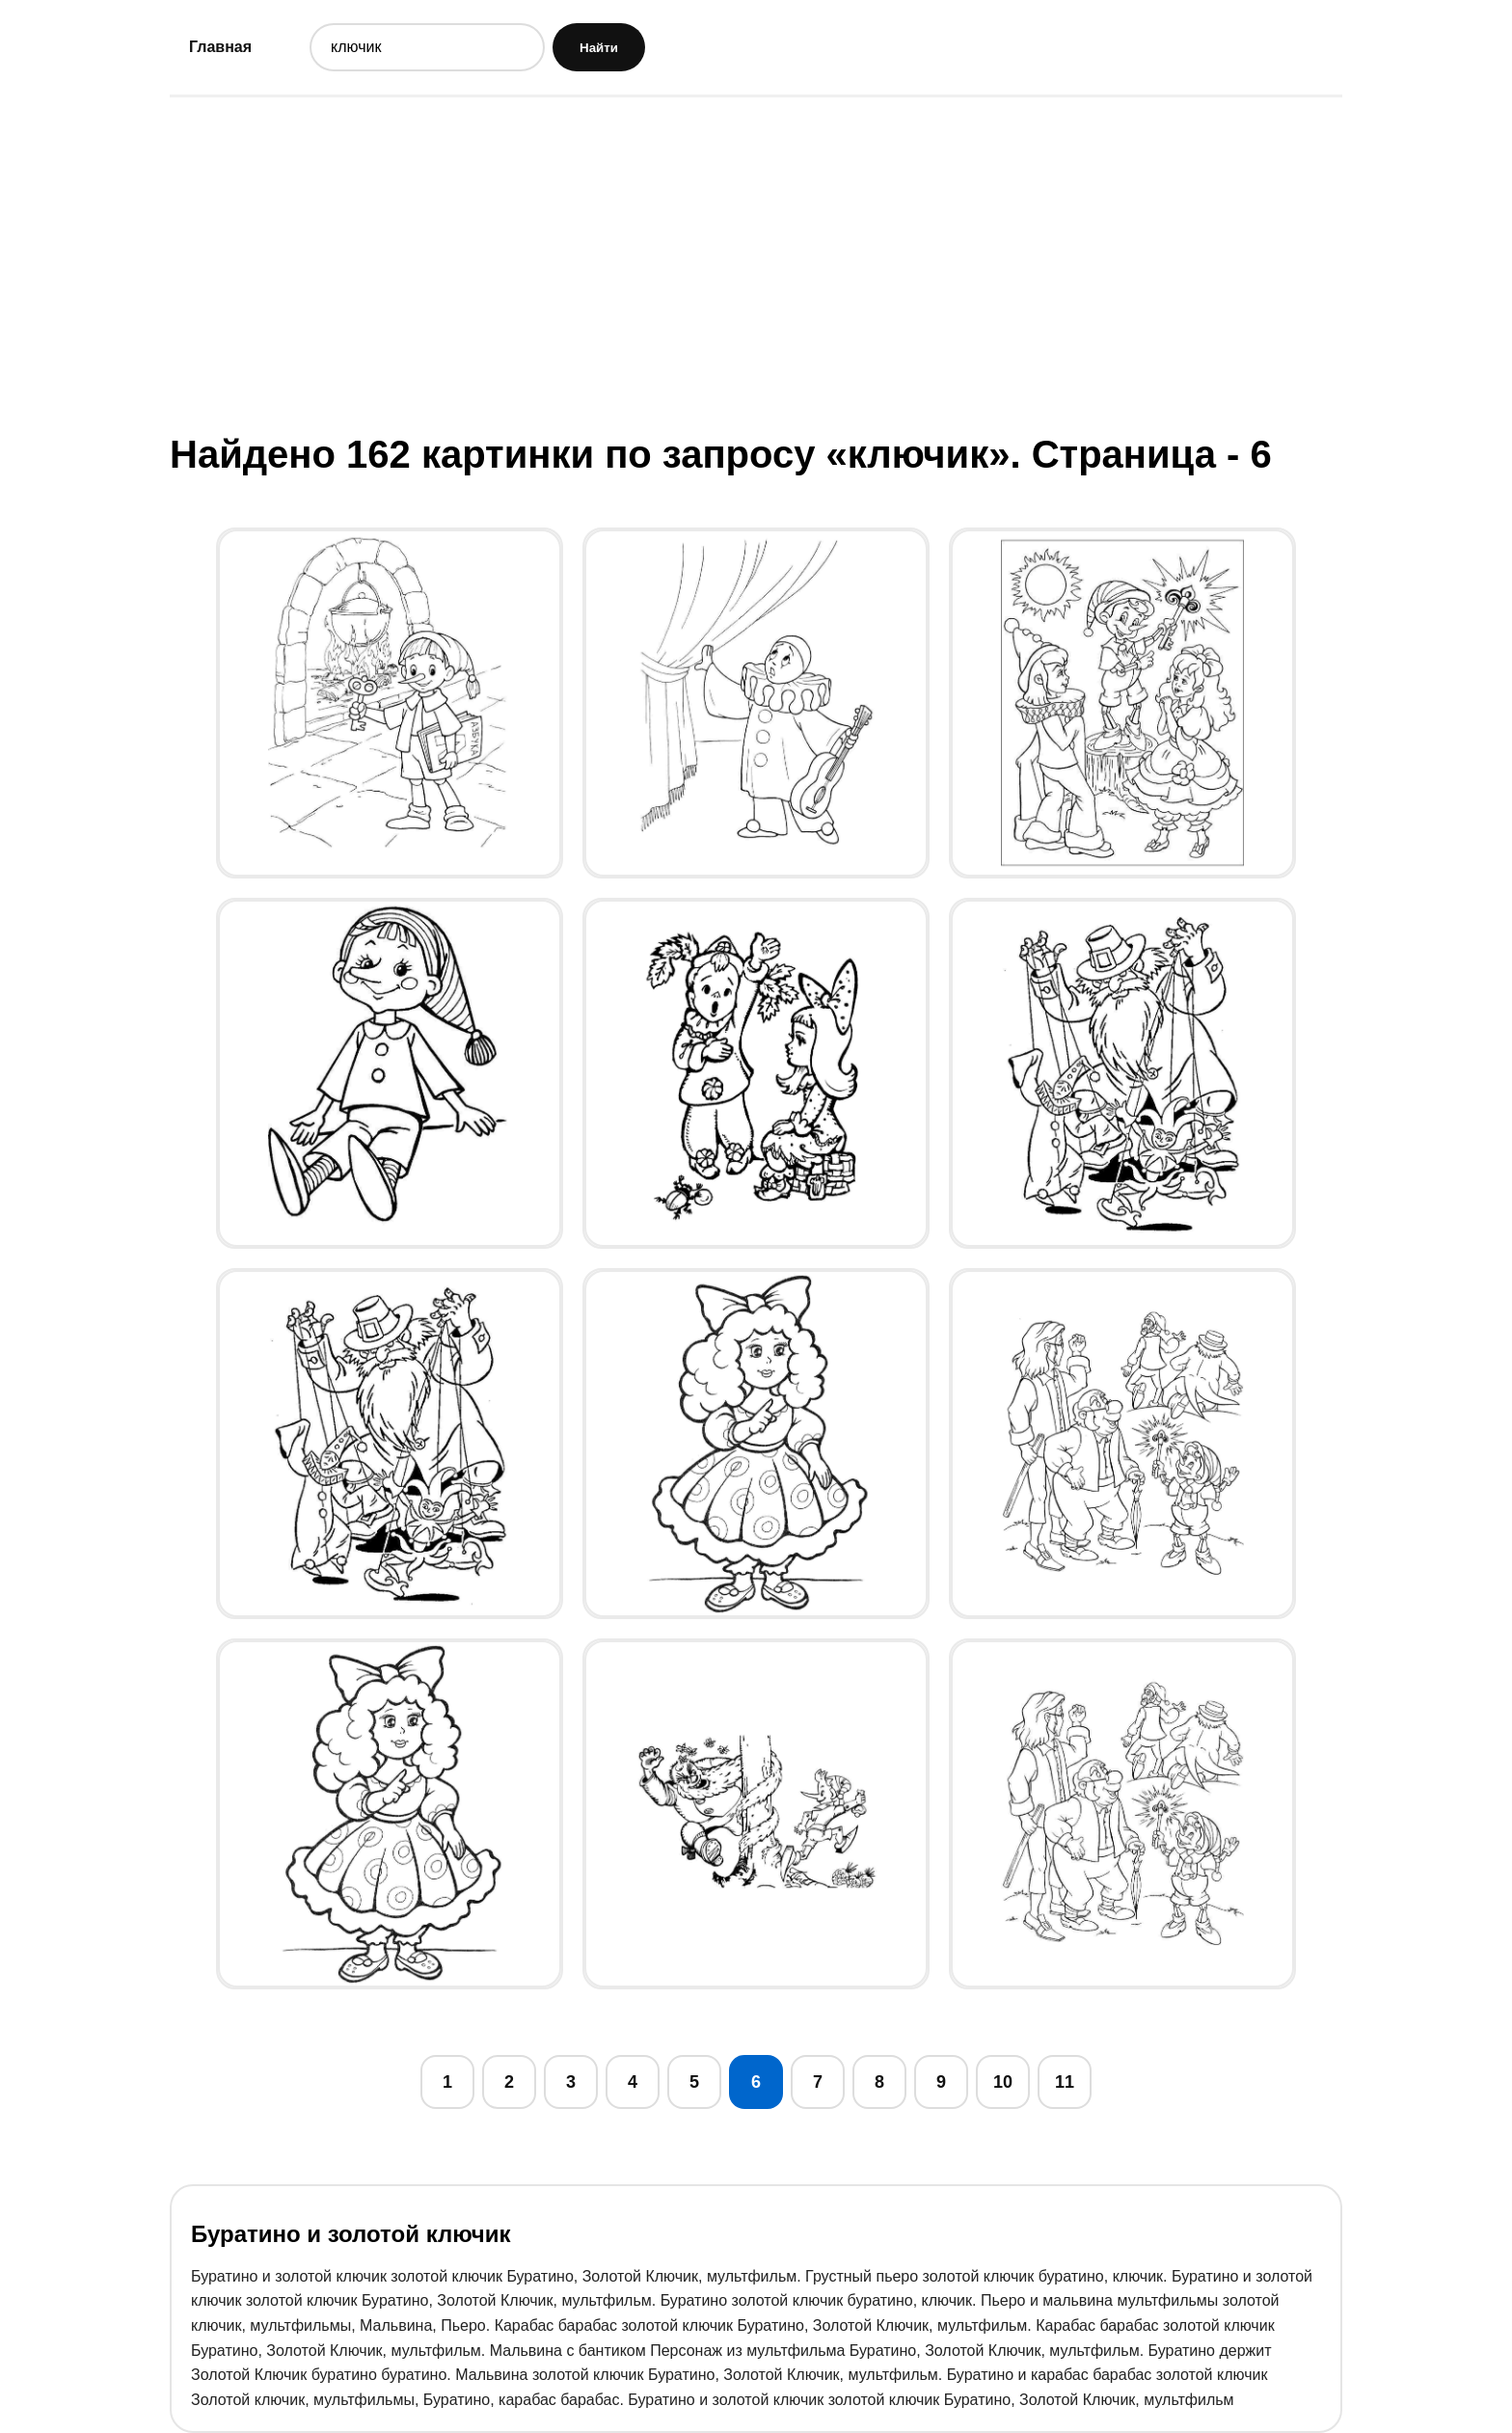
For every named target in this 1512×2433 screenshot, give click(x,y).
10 (1002, 2082)
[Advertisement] (756, 263)
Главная (220, 47)
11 (1064, 2082)
